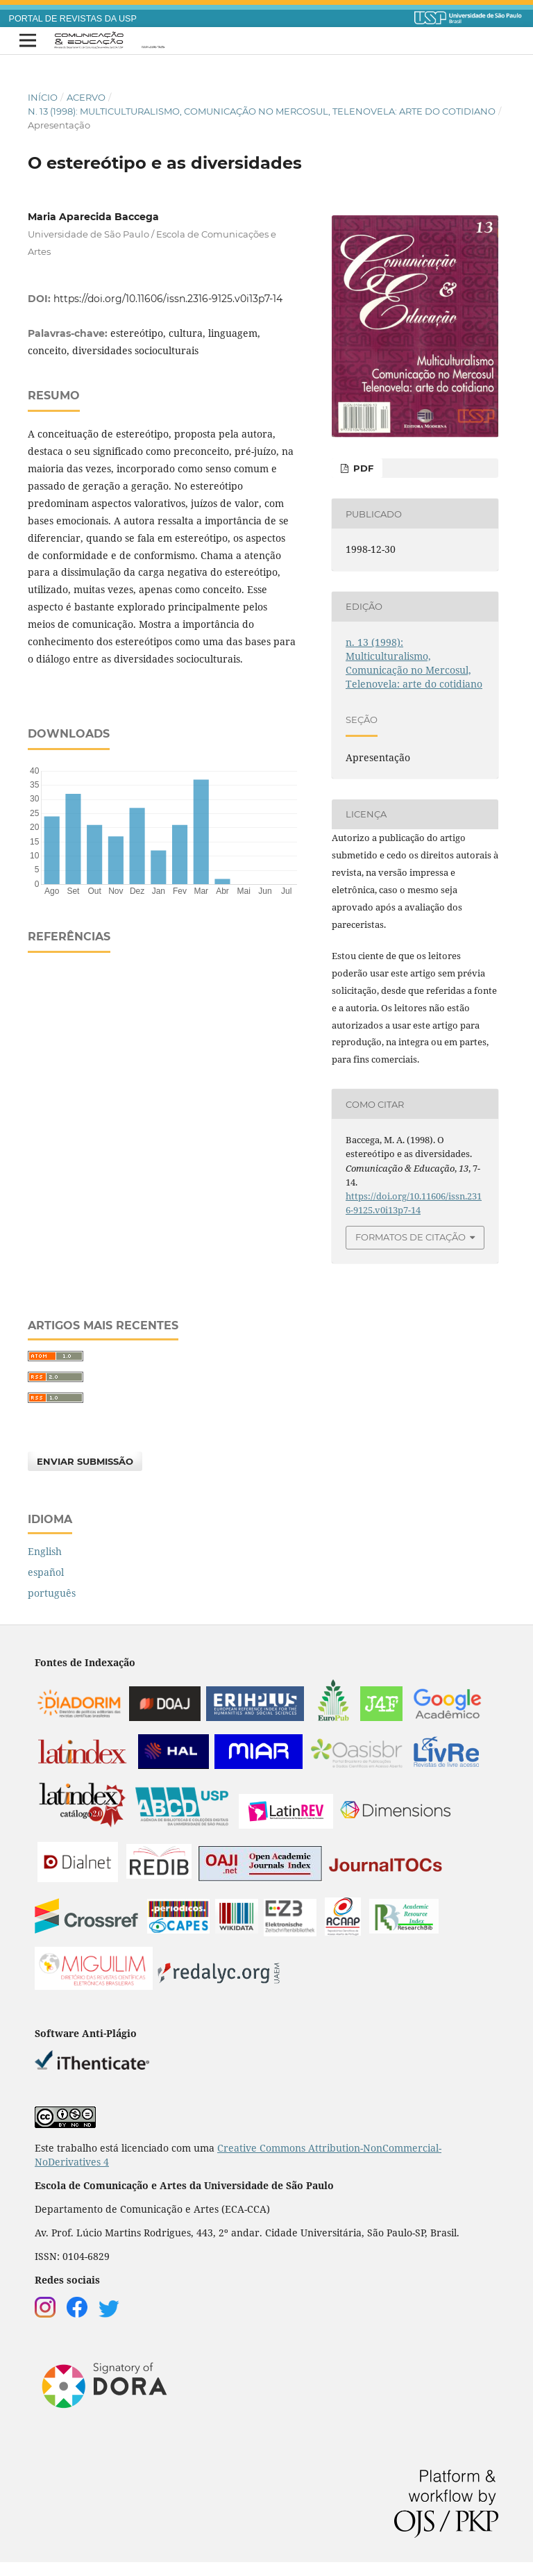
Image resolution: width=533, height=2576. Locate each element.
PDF (361, 468)
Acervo (86, 97)
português (52, 1592)
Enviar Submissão (85, 1461)
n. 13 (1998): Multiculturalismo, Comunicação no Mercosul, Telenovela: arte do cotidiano (262, 111)
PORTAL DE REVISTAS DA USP (73, 19)
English (45, 1551)
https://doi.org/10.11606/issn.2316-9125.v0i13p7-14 (167, 298)
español (46, 1572)
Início (43, 97)
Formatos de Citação (410, 1237)
